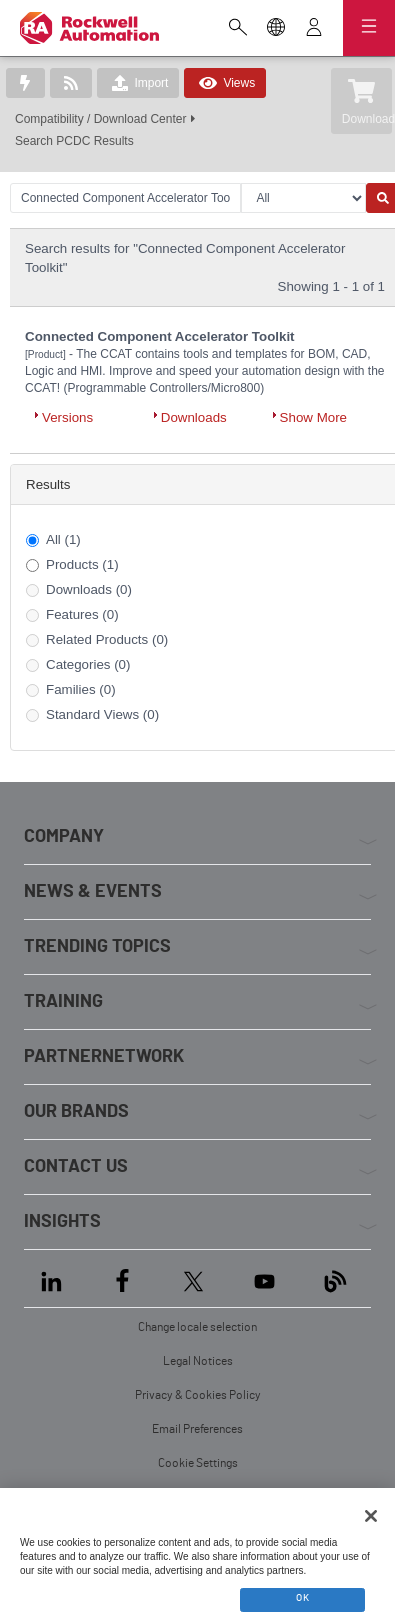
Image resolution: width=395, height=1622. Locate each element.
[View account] (314, 29)
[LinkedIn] (55, 1278)
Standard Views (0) (102, 714)
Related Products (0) (107, 639)
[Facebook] (122, 1278)
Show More (313, 417)
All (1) (63, 539)
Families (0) (81, 689)
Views (225, 83)
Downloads (194, 417)
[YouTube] (264, 1278)
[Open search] (238, 29)
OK (302, 1598)
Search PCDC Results (74, 141)
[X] (193, 1278)
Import (138, 83)
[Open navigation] (369, 28)
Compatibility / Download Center (100, 119)
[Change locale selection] (276, 29)
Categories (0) (88, 664)
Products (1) (82, 564)
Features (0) (82, 614)
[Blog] (335, 1278)
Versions (67, 417)
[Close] (371, 1516)
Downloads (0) (89, 589)
